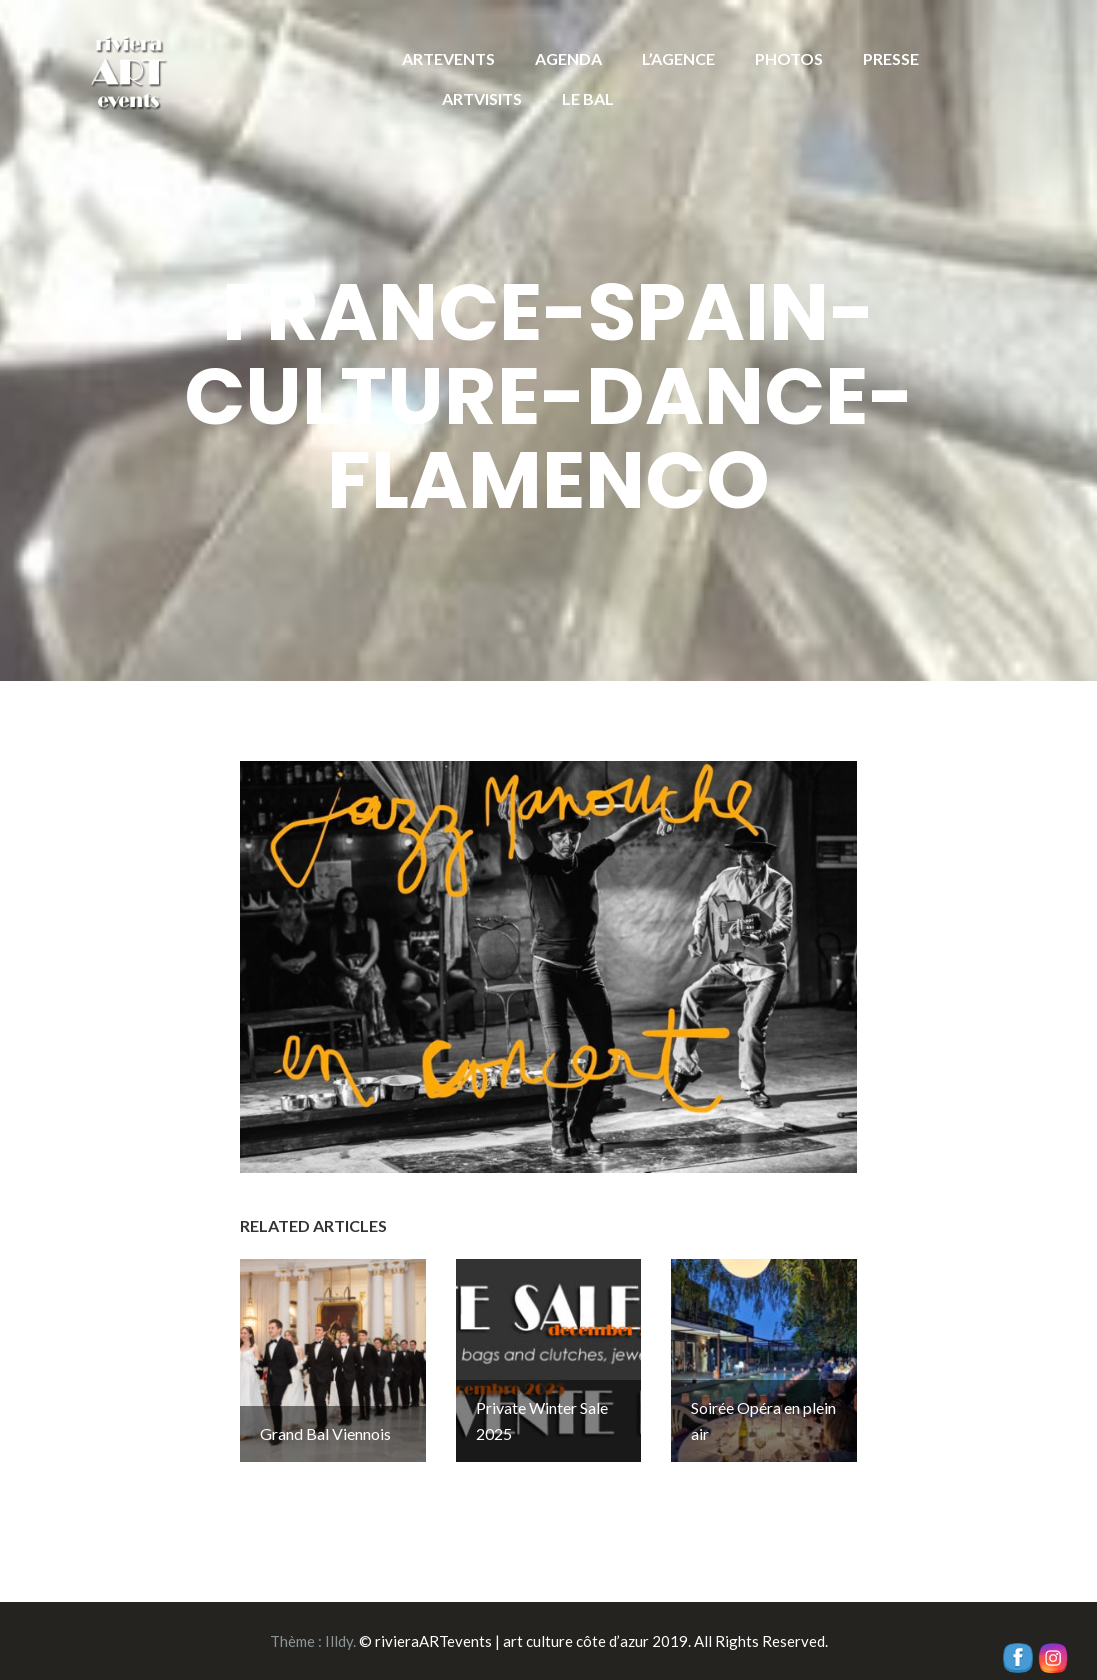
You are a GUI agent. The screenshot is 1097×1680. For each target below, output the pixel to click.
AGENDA (568, 58)
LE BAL (588, 98)
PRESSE (891, 58)
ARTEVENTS (448, 58)
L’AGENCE (678, 58)
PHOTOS (789, 58)
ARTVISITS (482, 98)
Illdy (339, 1641)
